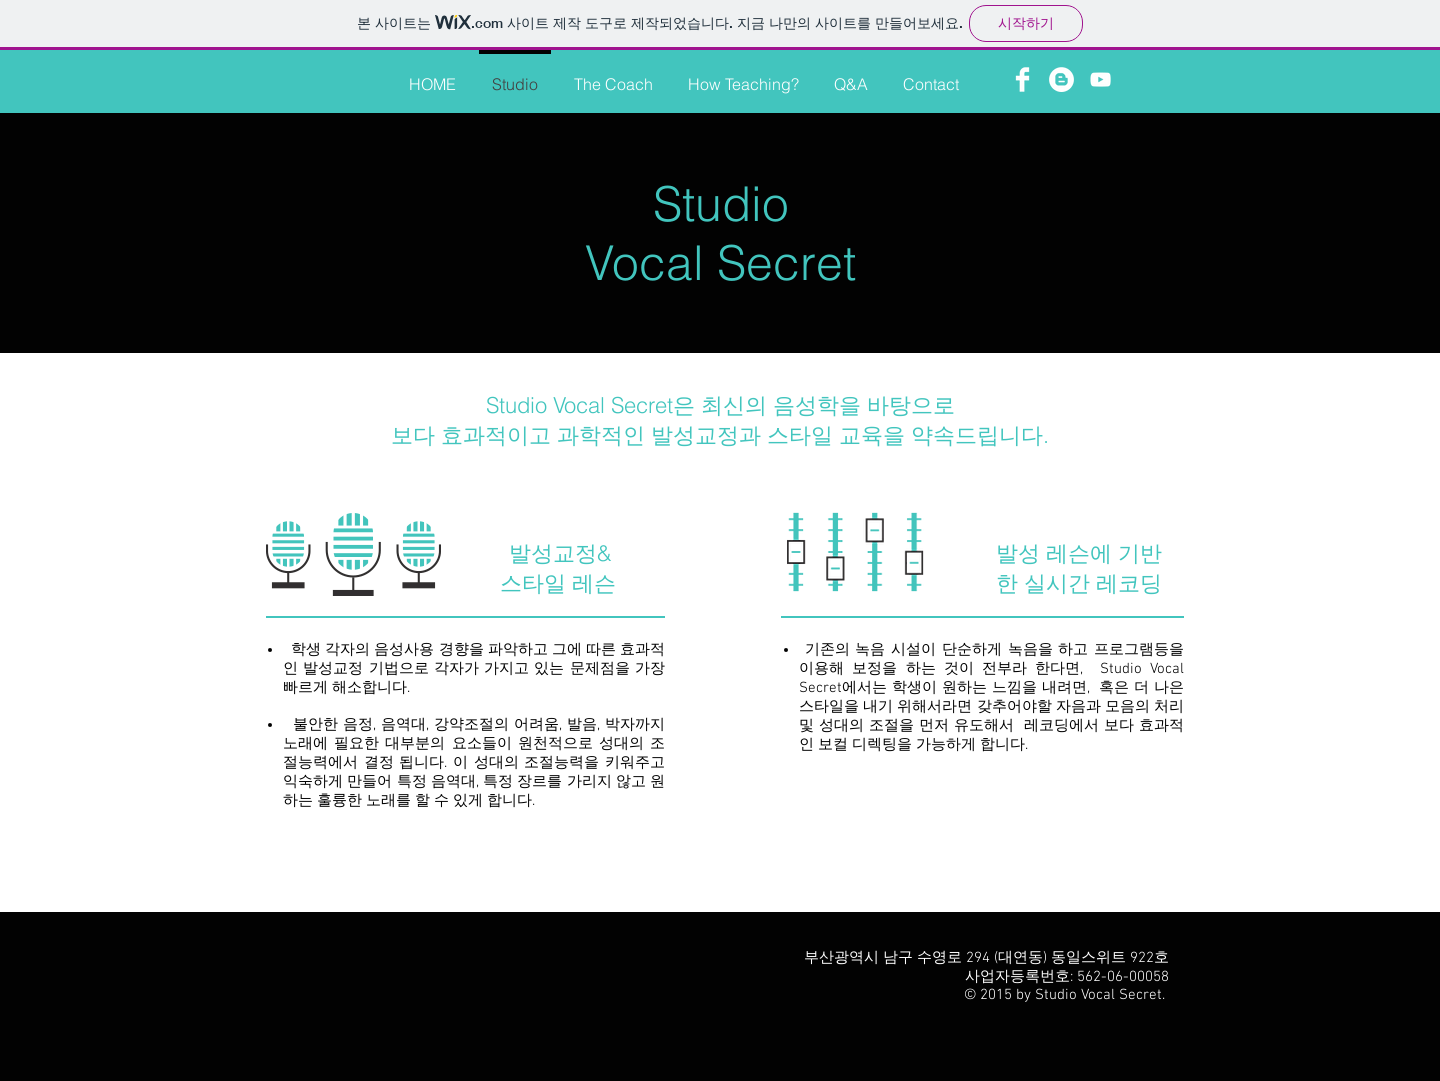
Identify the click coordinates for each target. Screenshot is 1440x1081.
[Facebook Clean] (1022, 79)
